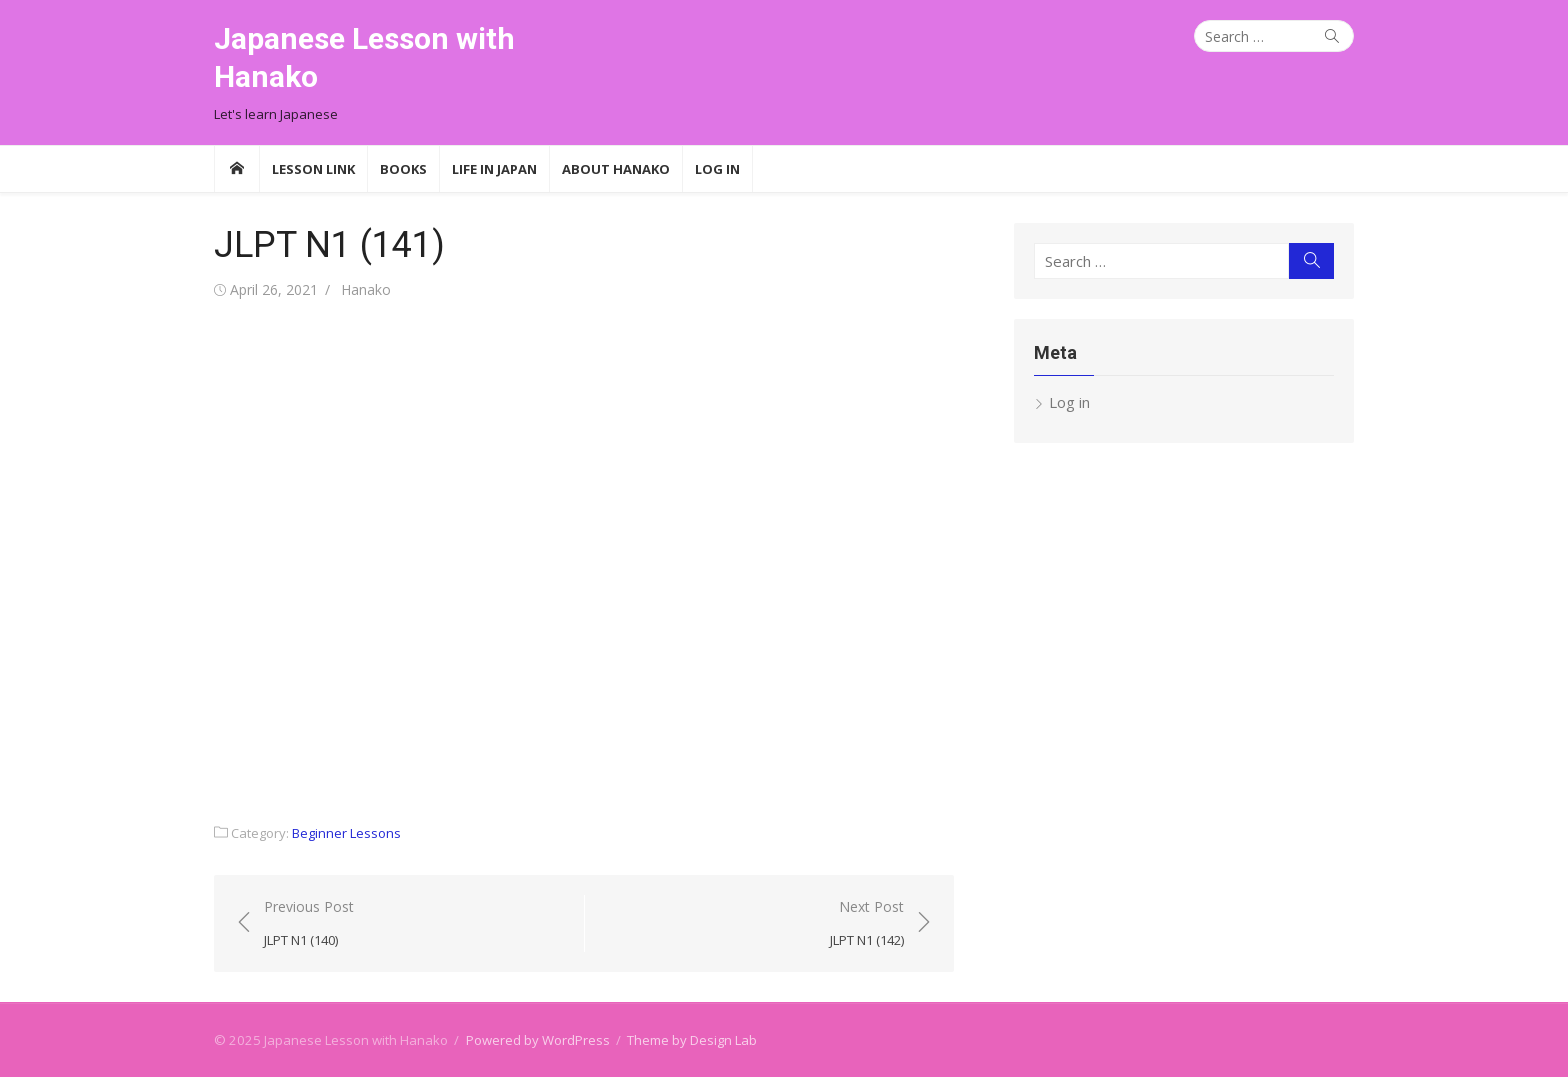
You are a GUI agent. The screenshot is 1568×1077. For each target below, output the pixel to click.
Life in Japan (494, 169)
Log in (1069, 402)
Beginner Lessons (346, 833)
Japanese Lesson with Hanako (364, 57)
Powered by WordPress (538, 1040)
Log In (717, 169)
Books (403, 169)
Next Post (867, 924)
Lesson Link (313, 169)
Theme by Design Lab (692, 1040)
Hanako (366, 289)
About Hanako (616, 169)
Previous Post (309, 924)
